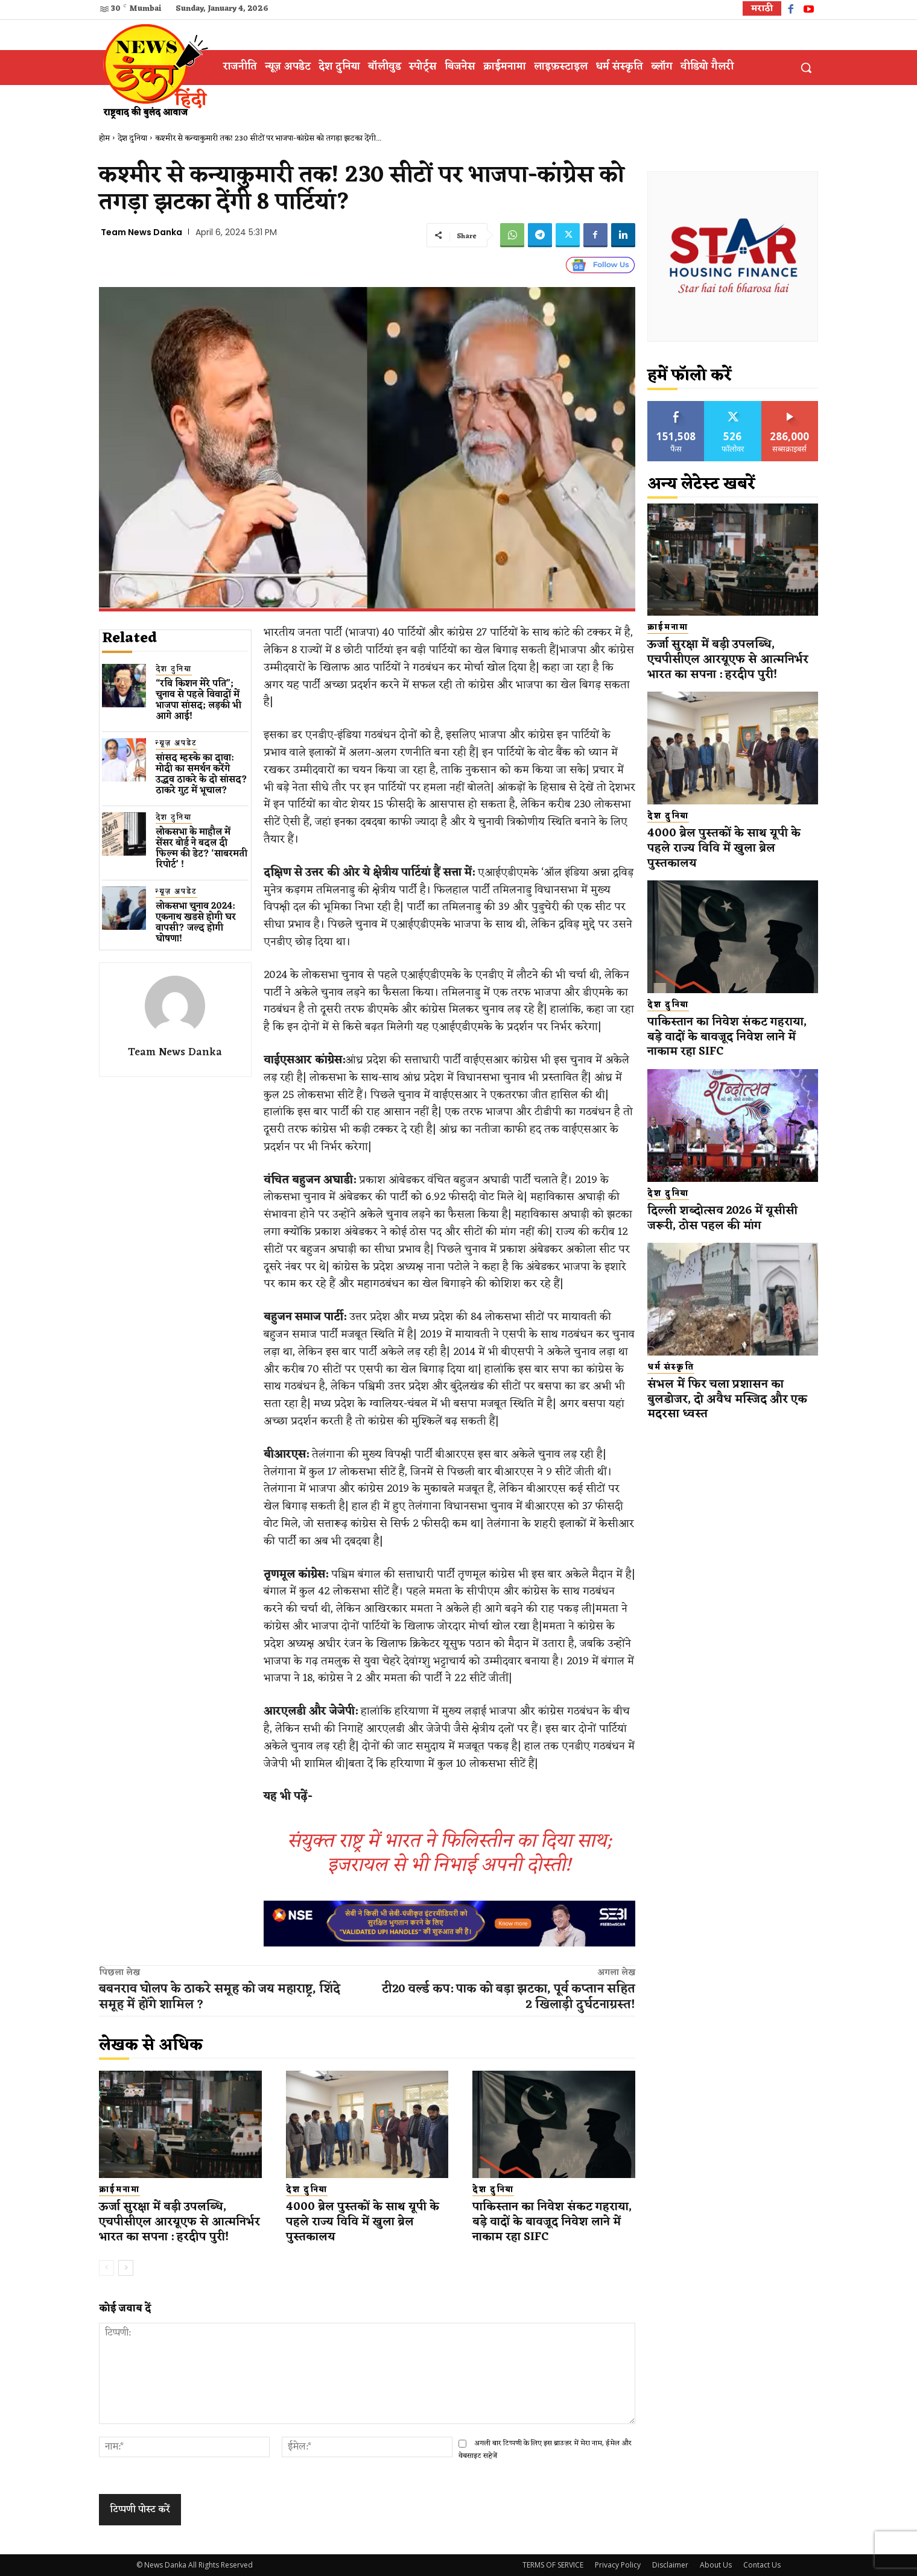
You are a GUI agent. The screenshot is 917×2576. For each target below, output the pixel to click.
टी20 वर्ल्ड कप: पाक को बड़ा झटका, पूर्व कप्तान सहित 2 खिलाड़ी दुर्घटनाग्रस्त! (508, 1997)
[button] (805, 67)
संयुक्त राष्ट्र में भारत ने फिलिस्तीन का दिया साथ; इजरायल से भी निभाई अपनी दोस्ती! (449, 1853)
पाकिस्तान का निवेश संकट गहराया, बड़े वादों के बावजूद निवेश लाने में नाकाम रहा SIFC (552, 2222)
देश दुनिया (132, 138)
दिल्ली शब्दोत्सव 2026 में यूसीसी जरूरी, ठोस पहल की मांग (722, 1218)
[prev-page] (106, 2268)
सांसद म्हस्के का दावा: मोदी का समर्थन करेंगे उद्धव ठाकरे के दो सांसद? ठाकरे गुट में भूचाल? (201, 774)
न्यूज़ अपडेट (176, 744)
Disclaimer (670, 2565)
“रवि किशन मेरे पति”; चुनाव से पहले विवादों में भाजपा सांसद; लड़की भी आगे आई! (198, 700)
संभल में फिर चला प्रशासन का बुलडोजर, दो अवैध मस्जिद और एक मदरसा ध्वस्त (727, 1399)
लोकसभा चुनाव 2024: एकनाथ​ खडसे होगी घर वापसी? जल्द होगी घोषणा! (196, 922)
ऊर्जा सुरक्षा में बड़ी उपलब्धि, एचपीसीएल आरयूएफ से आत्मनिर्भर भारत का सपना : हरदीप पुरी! (179, 2222)
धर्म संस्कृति (670, 1368)
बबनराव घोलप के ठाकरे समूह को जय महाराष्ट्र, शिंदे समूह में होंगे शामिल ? (219, 1997)
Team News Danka (141, 232)
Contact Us (762, 2565)
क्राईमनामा (119, 2190)
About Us (716, 2565)
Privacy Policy (618, 2565)
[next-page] (125, 2268)
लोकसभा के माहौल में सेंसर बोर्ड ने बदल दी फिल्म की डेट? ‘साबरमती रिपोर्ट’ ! (201, 848)
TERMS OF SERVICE (552, 2565)
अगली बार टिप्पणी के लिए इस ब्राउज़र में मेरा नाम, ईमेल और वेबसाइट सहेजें (545, 2450)
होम (104, 138)
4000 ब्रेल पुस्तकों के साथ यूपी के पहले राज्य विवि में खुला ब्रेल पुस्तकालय (362, 2222)
